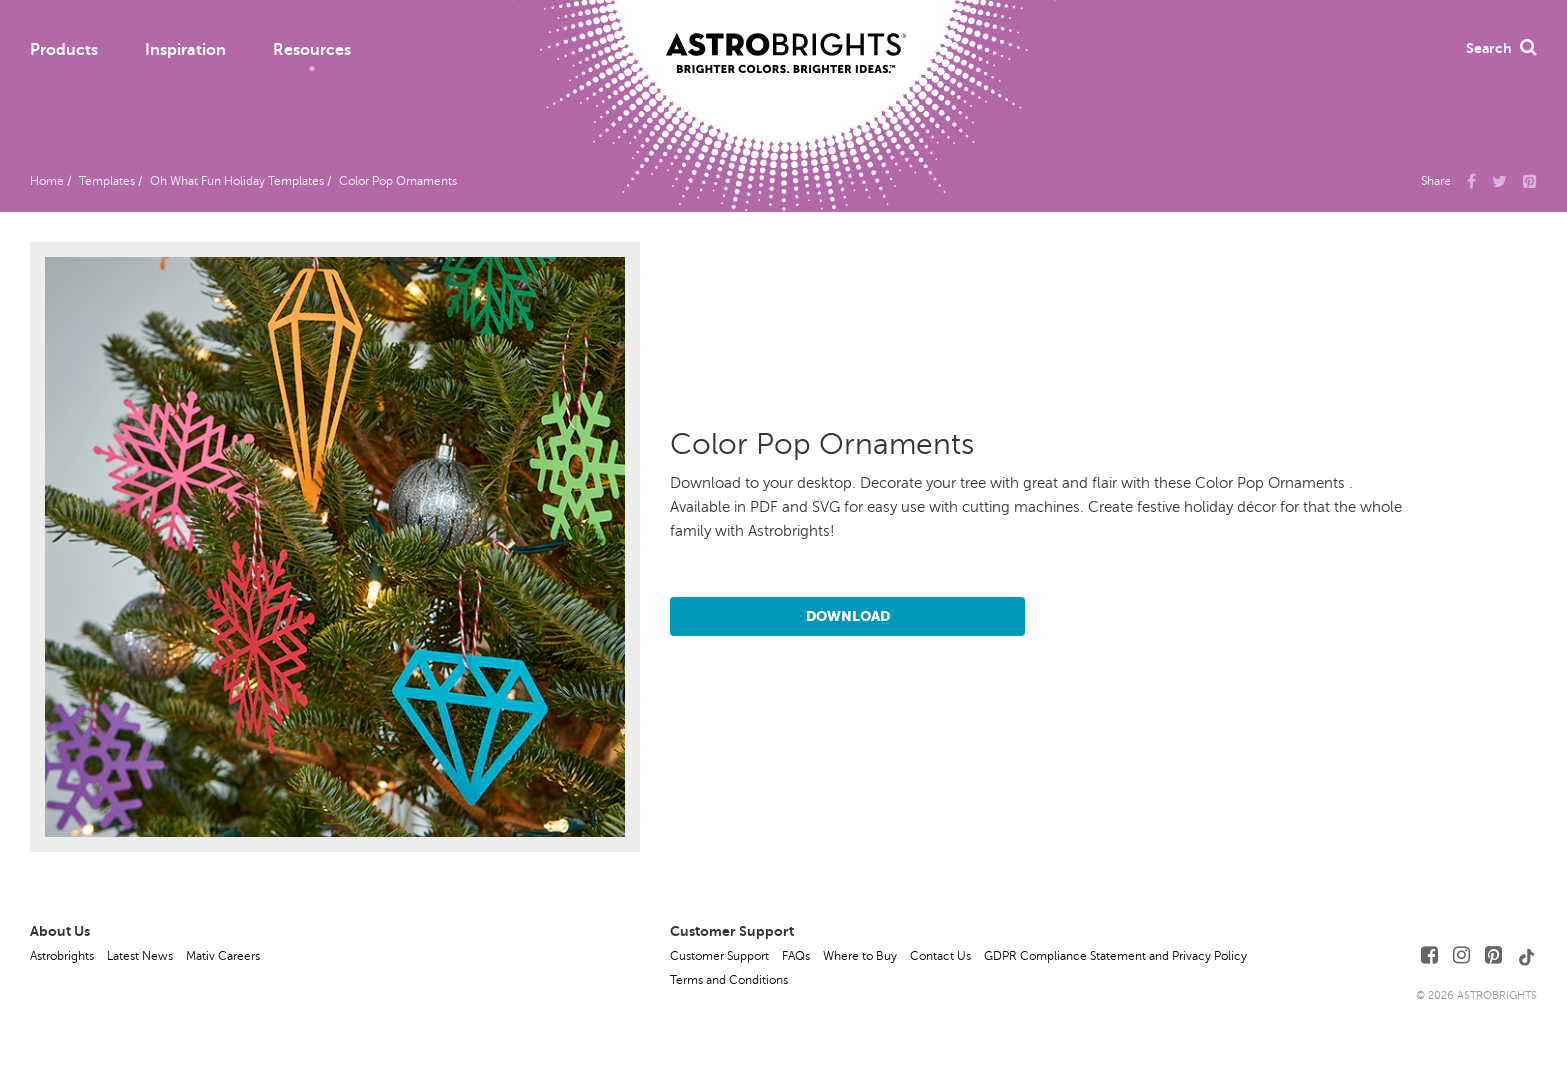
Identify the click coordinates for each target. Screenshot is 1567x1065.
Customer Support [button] (719, 956)
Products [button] (64, 50)
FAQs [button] (796, 956)
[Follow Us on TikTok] (1527, 955)
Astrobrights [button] (62, 956)
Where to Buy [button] (860, 956)
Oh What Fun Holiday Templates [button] (237, 181)
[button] (1530, 180)
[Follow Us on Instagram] (1461, 955)
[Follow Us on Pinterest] (1493, 955)
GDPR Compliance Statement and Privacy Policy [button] (1115, 956)
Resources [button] (312, 50)
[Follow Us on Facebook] (1429, 955)
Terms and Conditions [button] (729, 980)
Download (848, 616)
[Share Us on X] (1499, 180)
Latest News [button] (140, 956)
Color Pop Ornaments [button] (398, 181)
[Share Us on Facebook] (1471, 180)
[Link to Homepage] (786, 37)
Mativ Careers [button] (223, 956)
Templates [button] (107, 181)
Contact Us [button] (940, 956)
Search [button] (1501, 48)
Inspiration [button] (185, 50)
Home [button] (47, 181)
